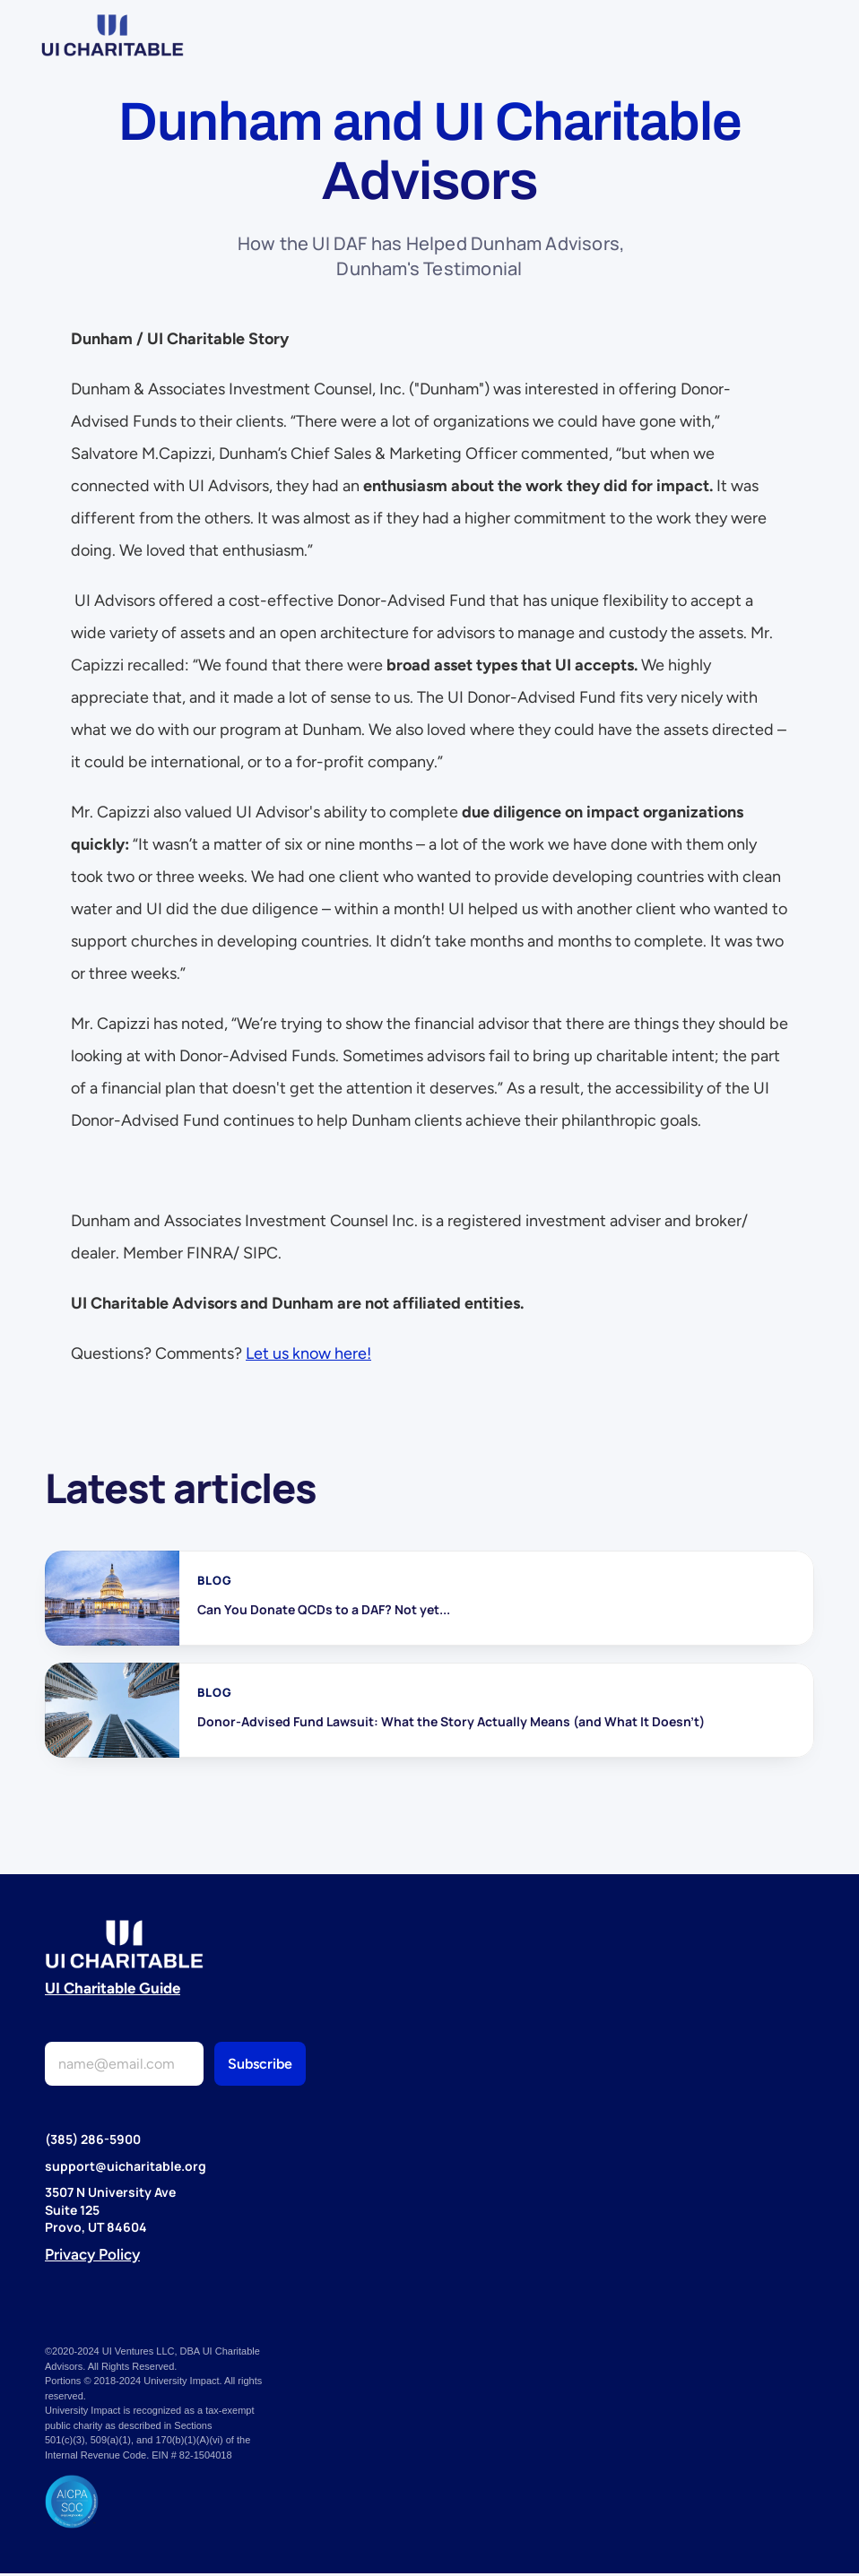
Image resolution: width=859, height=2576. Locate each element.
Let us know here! (308, 1353)
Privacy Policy (92, 2254)
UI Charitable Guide (112, 1988)
